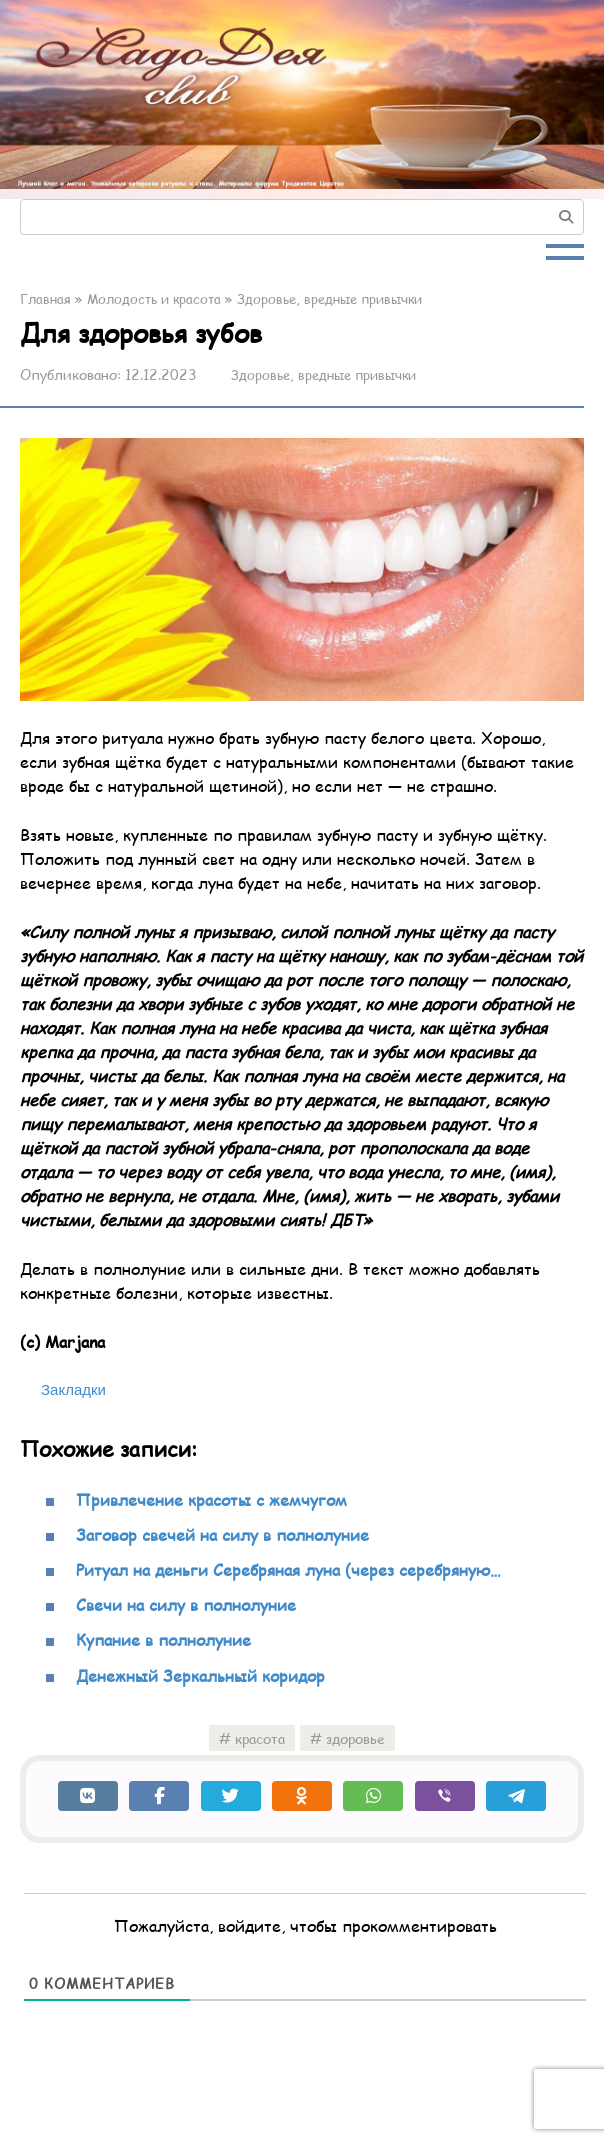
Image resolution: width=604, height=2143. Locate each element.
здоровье (355, 1738)
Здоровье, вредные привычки (329, 374)
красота (260, 1738)
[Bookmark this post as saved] (63, 1390)
